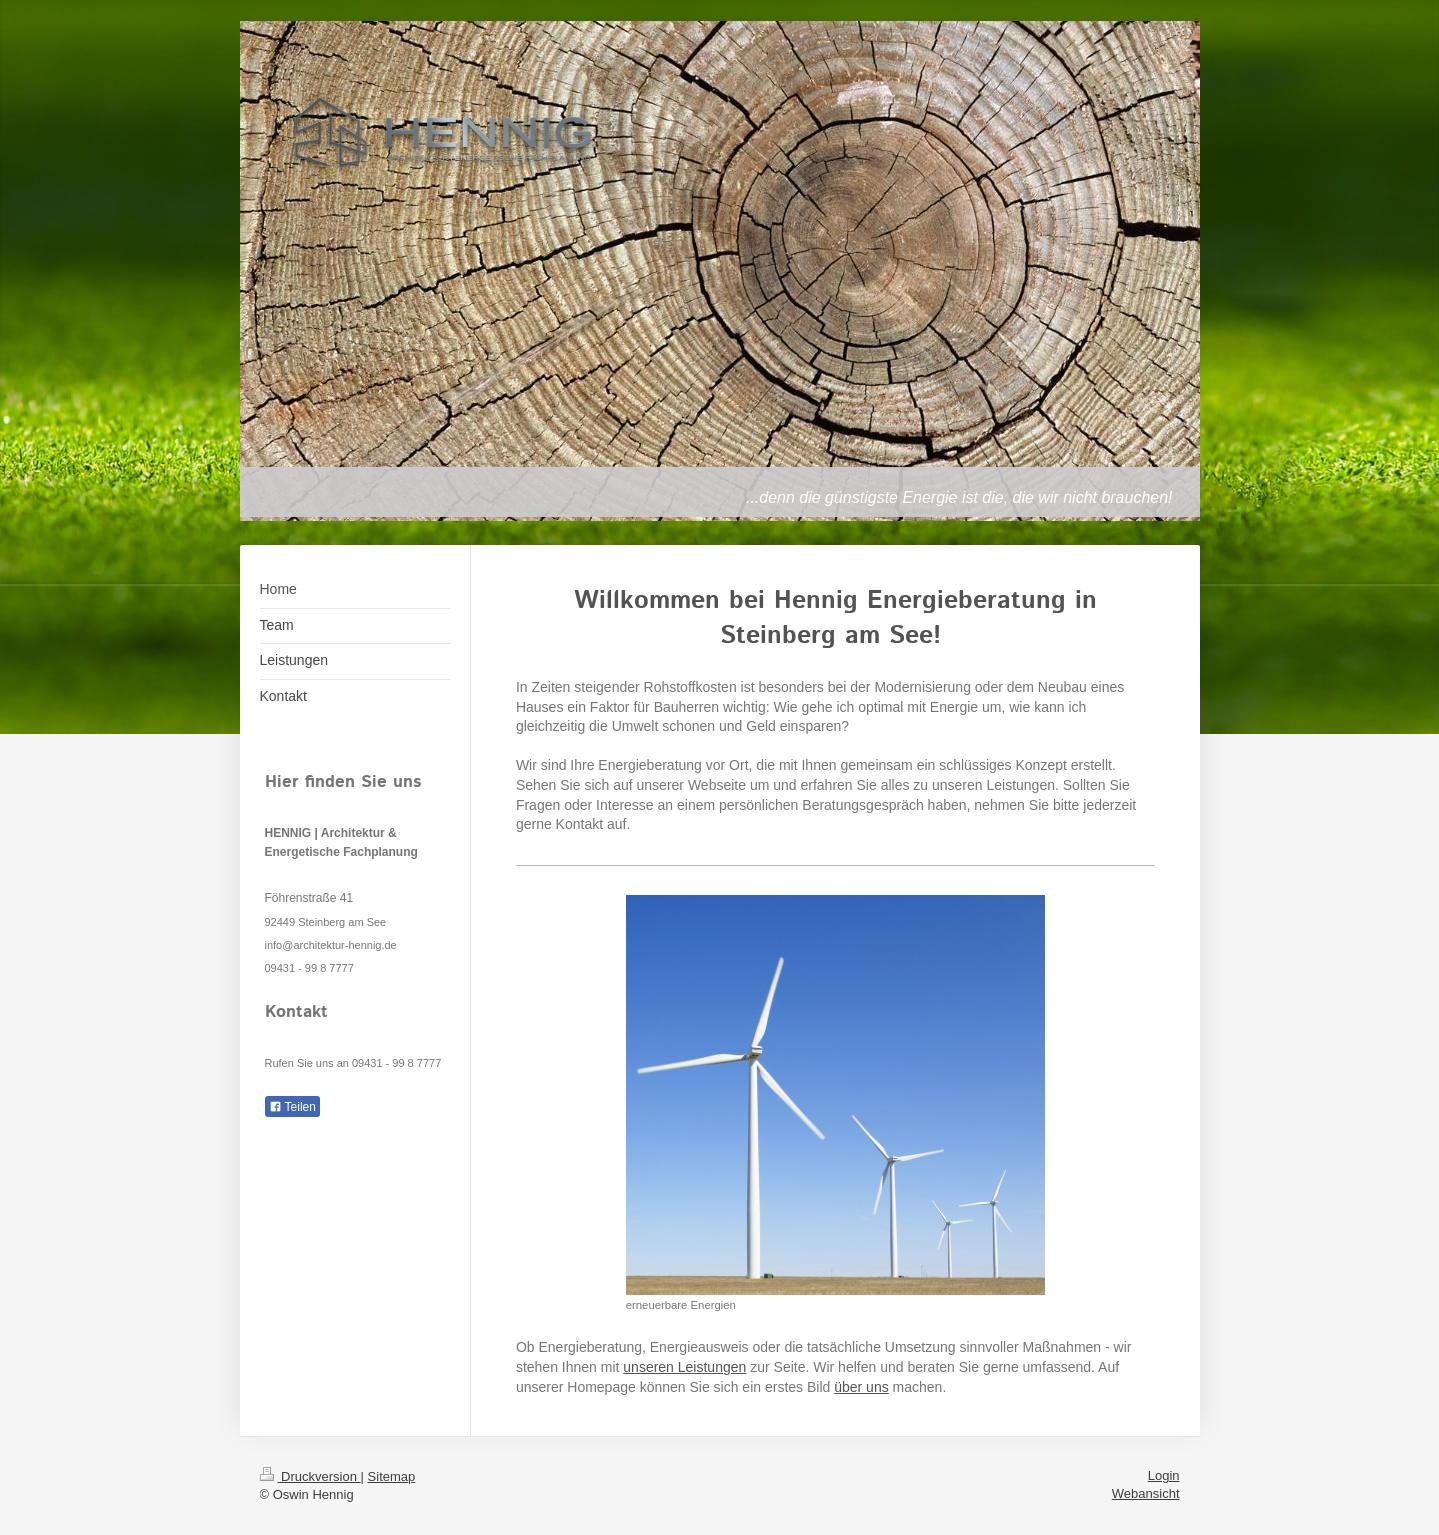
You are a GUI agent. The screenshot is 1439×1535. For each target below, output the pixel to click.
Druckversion (310, 1476)
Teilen (292, 1107)
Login (1164, 1475)
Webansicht (1146, 1493)
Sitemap (392, 1476)
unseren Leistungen (684, 1367)
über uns (861, 1387)
